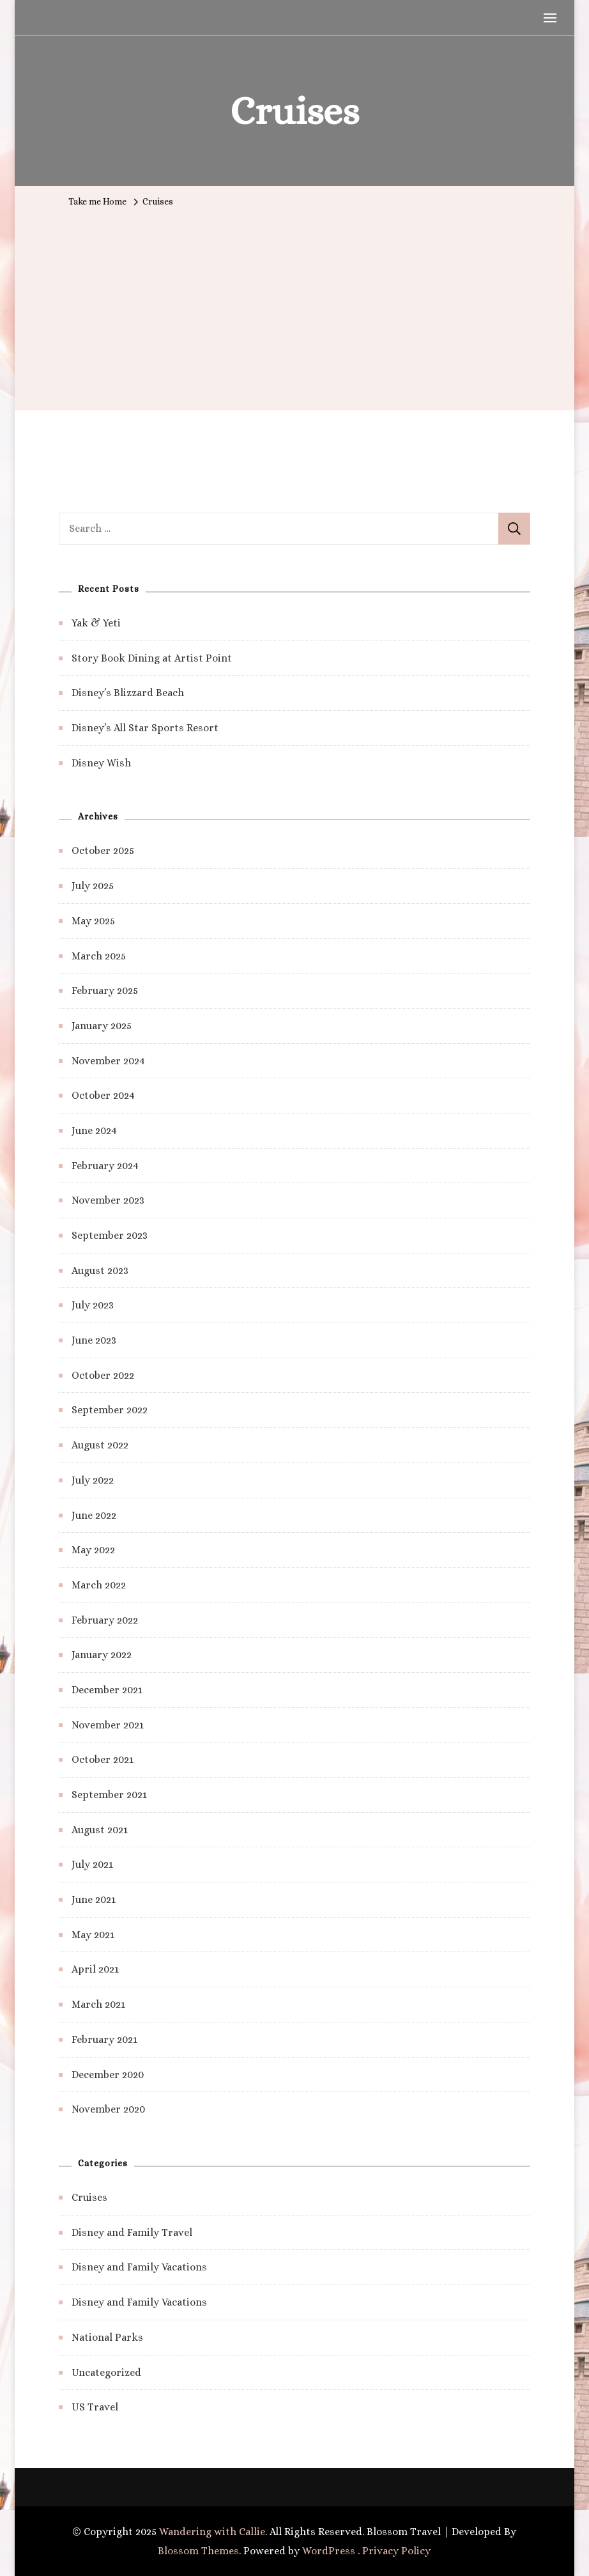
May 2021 (93, 1934)
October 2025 (103, 850)
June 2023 (94, 1340)
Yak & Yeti (96, 623)
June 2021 (94, 1899)
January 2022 (102, 1655)
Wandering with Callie (212, 2532)
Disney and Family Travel (132, 2232)
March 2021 (98, 2004)
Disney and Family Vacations (139, 2267)
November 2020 (108, 2109)
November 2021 (108, 1725)
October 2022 (103, 1375)
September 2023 (110, 1235)
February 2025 (105, 990)
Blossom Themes (198, 2551)
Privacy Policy (396, 2551)
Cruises (89, 2197)
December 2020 (108, 2074)
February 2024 (105, 1166)
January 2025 (102, 1026)
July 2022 (93, 1480)
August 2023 (100, 1270)
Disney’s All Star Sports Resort (145, 728)
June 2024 (94, 1130)
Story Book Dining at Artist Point (152, 658)
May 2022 (93, 1550)
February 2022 (105, 1620)
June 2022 (94, 1515)
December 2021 (107, 1690)
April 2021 (95, 1969)
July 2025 (93, 886)
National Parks (107, 2337)
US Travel (95, 2407)
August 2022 (100, 1445)
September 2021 (109, 1794)
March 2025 (99, 956)
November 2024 (108, 1061)
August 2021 (100, 1830)
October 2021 (103, 1759)
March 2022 (99, 1585)
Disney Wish (101, 763)
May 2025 (93, 921)
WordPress (328, 2551)
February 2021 (104, 2039)
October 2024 (103, 1095)
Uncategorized (106, 2372)
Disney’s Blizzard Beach (128, 693)
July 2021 (92, 1864)
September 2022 (110, 1410)
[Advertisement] (294, 308)
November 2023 (108, 1200)
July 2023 (93, 1305)
